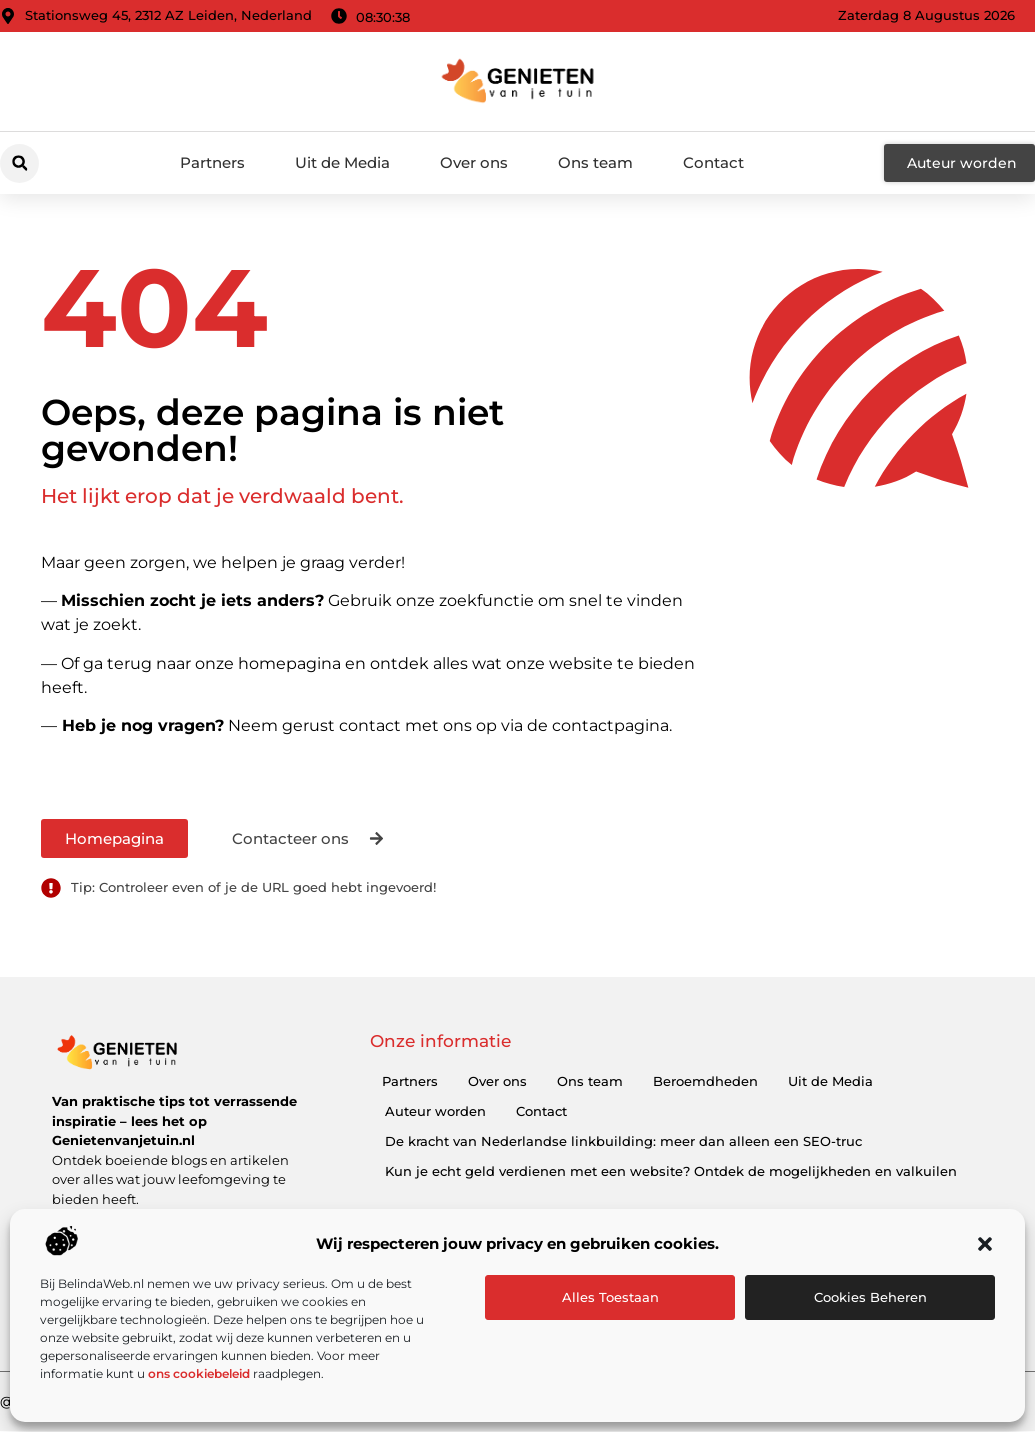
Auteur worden (435, 1111)
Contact (713, 162)
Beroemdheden (705, 1081)
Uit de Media (342, 162)
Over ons (474, 162)
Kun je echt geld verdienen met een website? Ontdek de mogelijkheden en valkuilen (671, 1171)
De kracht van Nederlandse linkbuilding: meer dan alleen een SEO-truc (623, 1141)
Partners (212, 162)
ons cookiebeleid (199, 1373)
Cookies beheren (870, 1297)
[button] (985, 1244)
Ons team (595, 162)
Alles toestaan (610, 1297)
